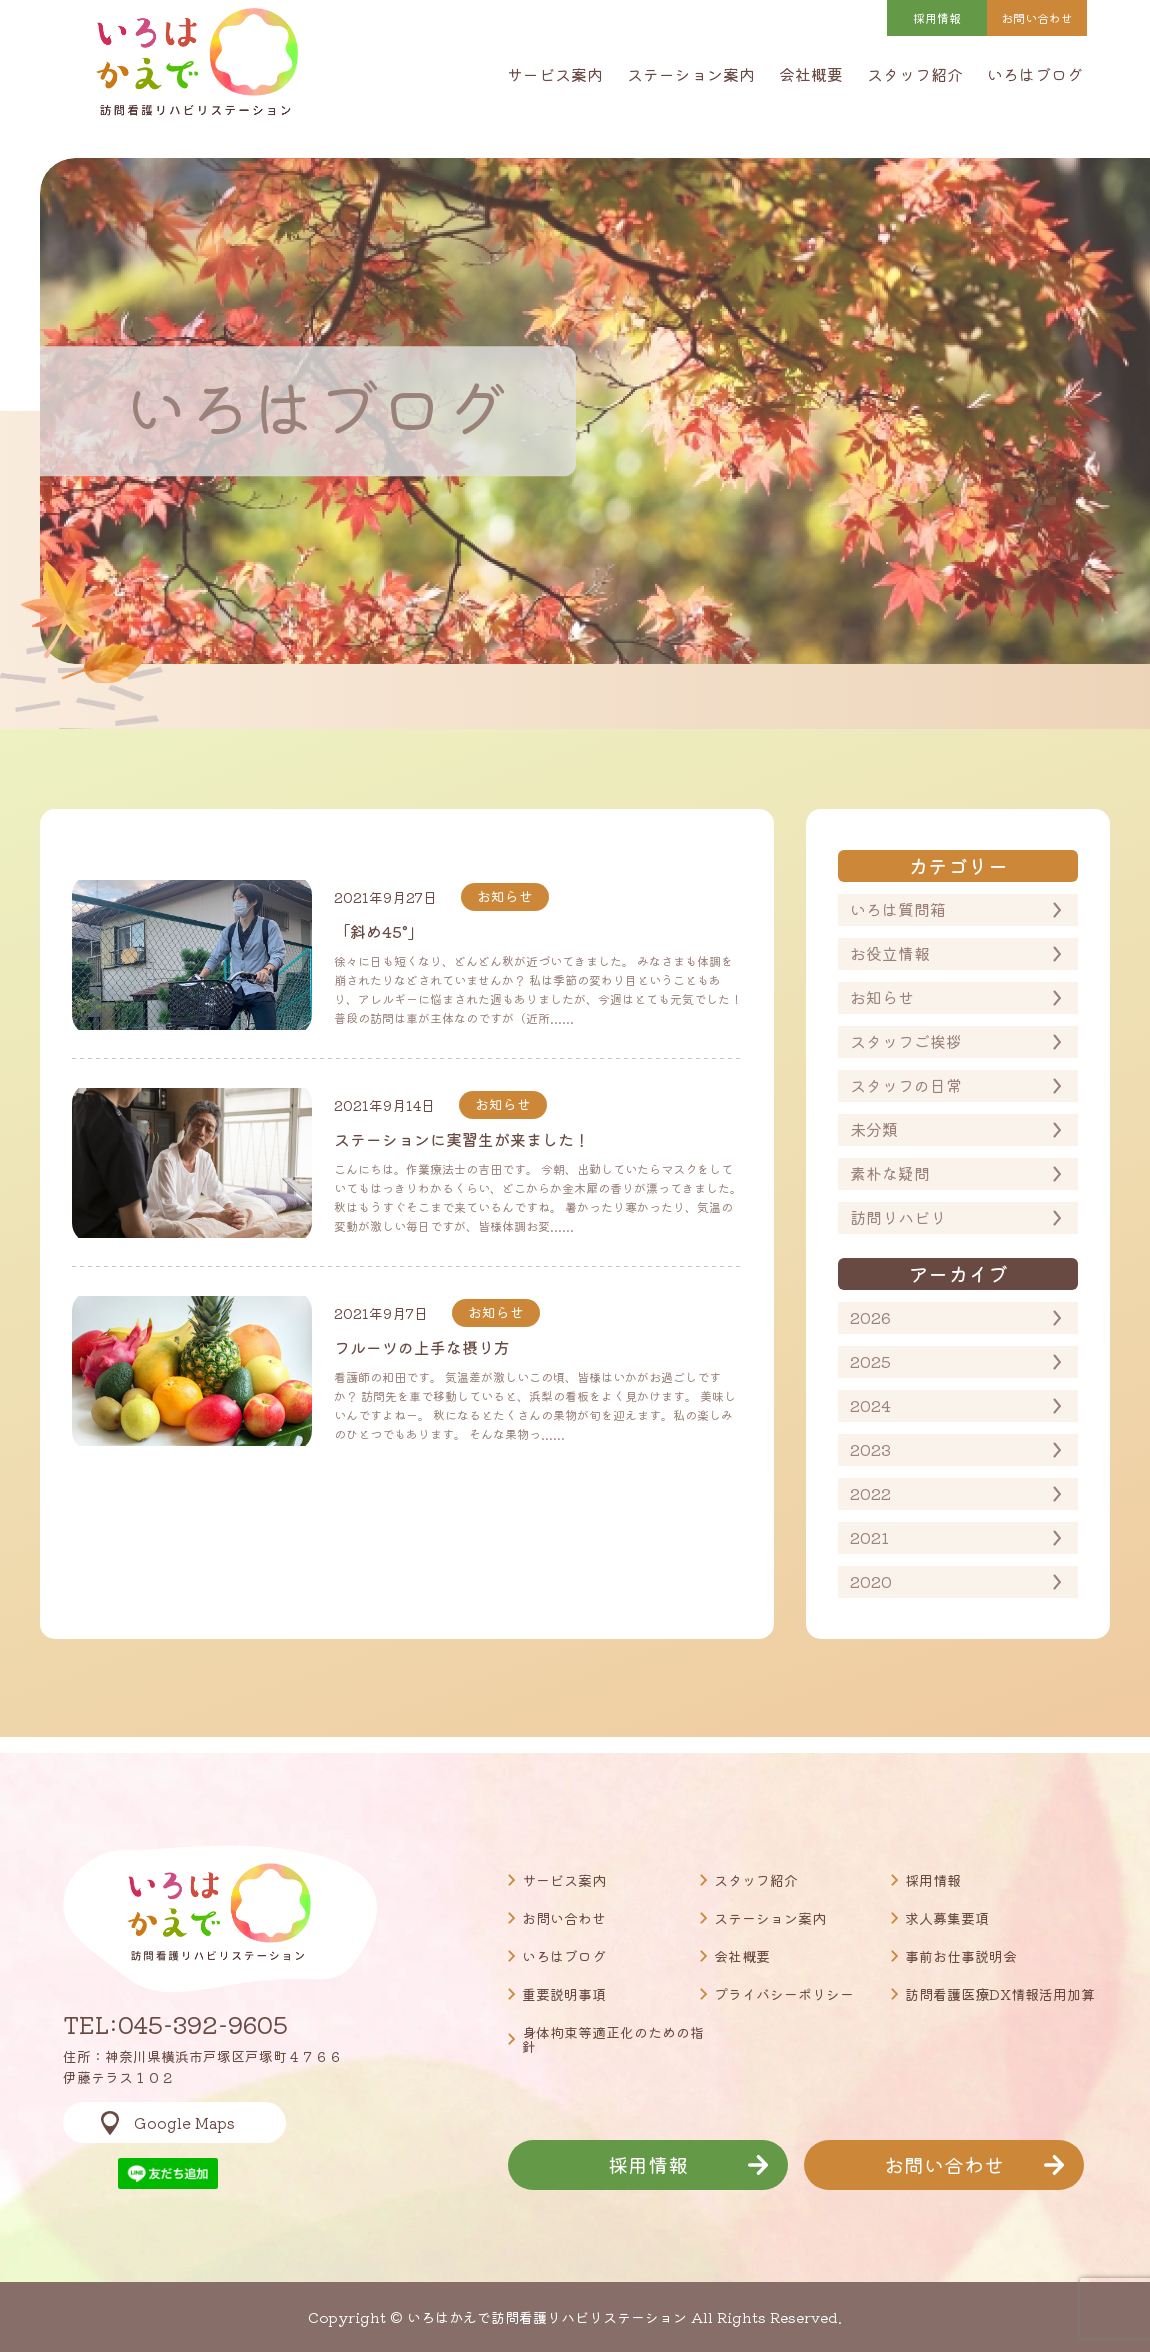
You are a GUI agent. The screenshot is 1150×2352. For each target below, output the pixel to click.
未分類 (874, 1129)
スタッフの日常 (906, 1085)
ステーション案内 (691, 74)
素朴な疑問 (890, 1173)
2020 (871, 1581)
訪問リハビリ (898, 1217)
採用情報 (937, 17)
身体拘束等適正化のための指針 (613, 2039)
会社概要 (811, 74)
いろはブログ (1035, 74)
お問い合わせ (564, 1918)
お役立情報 (890, 953)
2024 (870, 1405)
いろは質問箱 (898, 909)
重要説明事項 (564, 1994)
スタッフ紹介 (915, 74)
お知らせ (882, 997)
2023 (870, 1449)
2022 (870, 1493)
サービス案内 (555, 74)
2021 (869, 1537)
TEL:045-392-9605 (175, 2024)
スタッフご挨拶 (906, 1041)
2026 (870, 1317)
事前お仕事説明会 (961, 1956)
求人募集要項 (947, 1918)
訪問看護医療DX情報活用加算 (1000, 1994)
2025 (870, 1361)
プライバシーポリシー (784, 1994)
